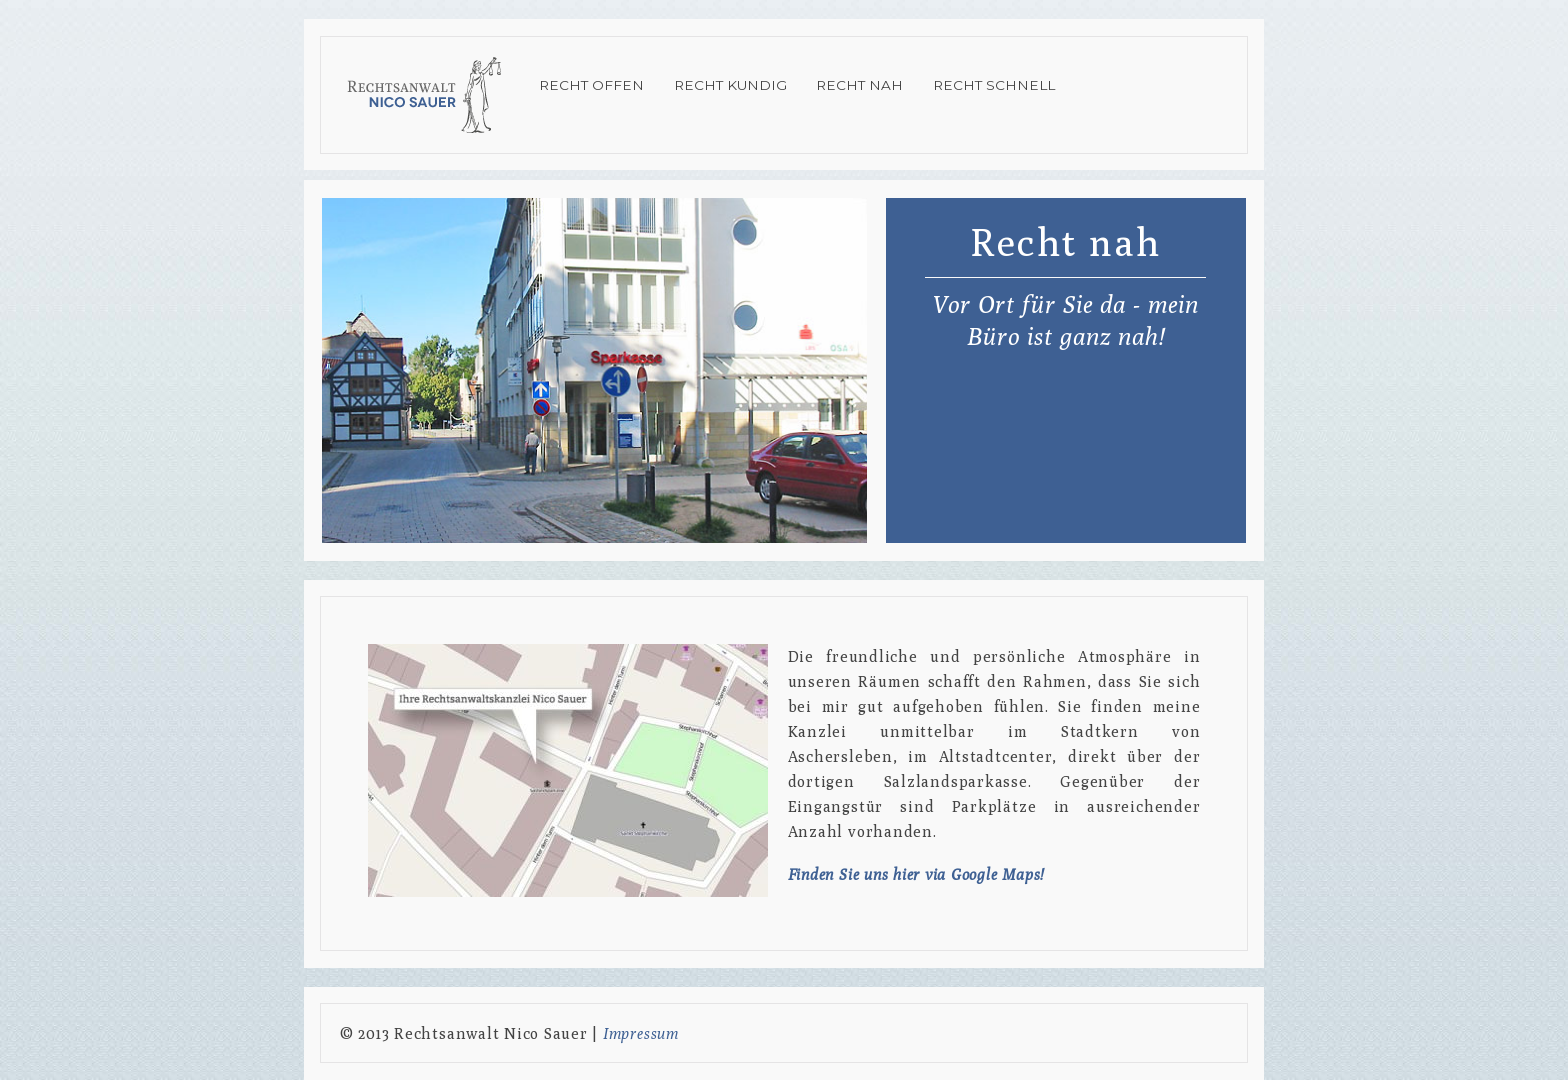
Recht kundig (730, 85)
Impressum (641, 1033)
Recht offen (591, 85)
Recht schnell (994, 85)
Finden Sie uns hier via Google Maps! (916, 874)
